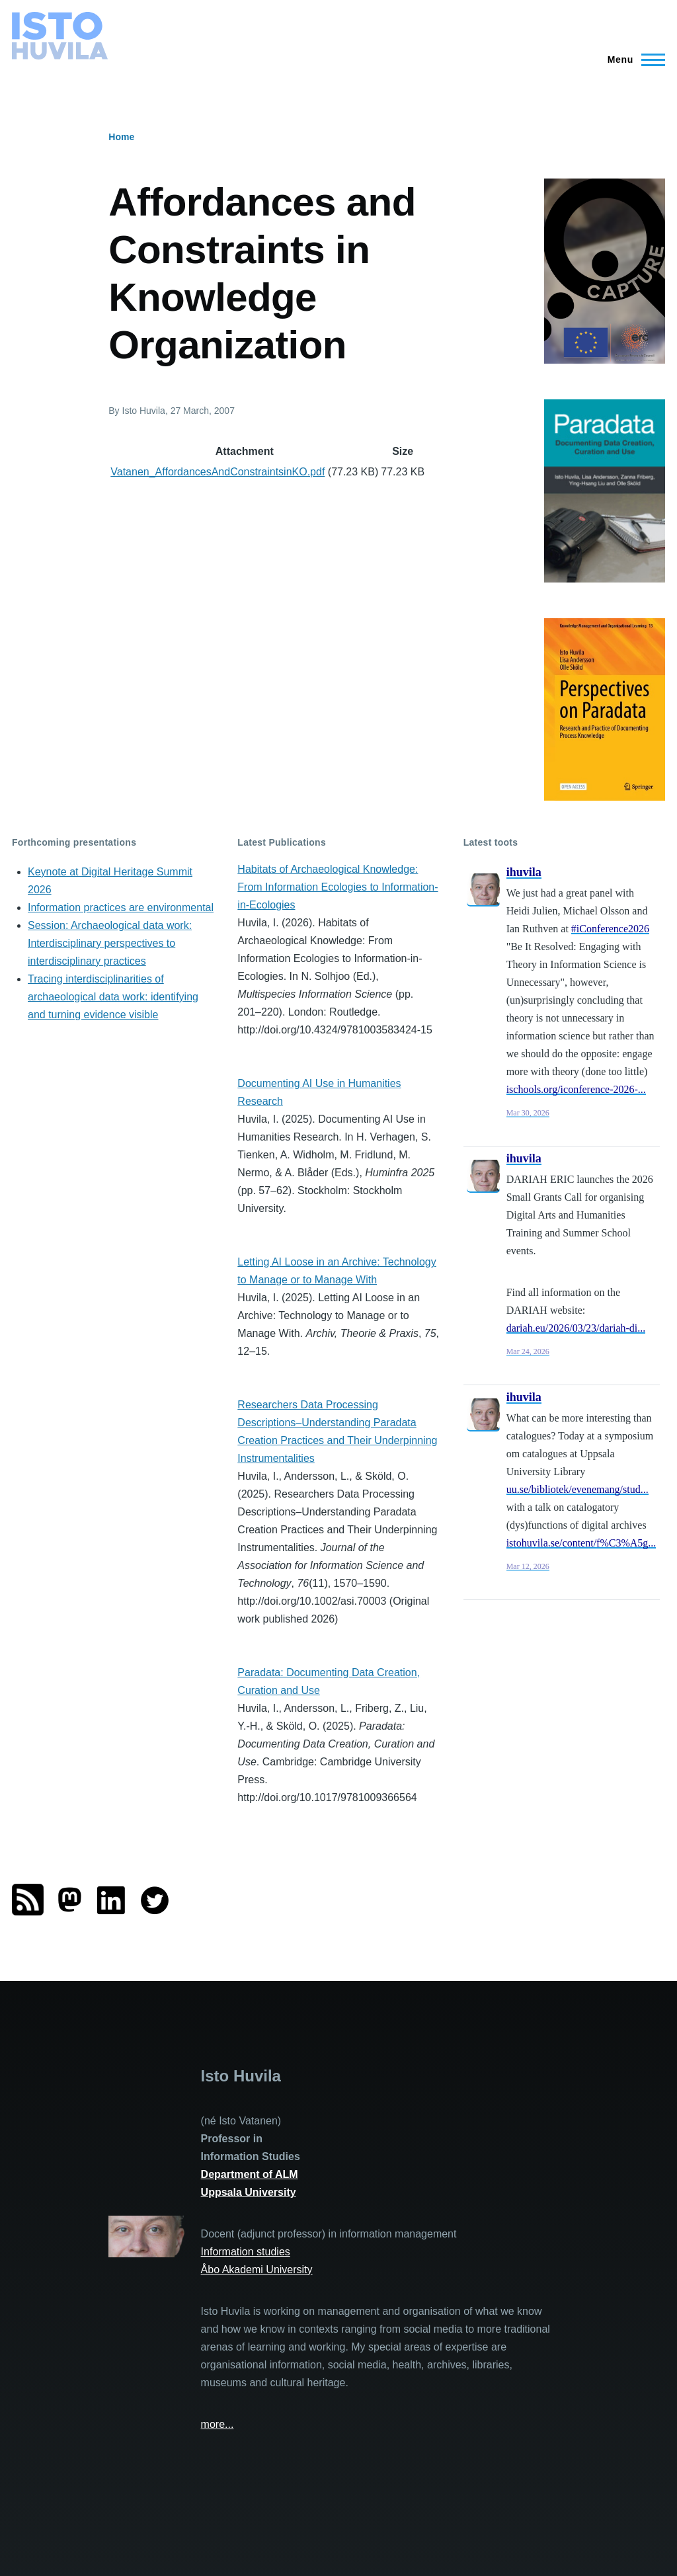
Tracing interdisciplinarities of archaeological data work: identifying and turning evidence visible (113, 996)
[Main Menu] (632, 59)
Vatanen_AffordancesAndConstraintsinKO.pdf (217, 471)
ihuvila (523, 872)
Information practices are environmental (121, 907)
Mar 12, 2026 (527, 1566)
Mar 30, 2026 (527, 1112)
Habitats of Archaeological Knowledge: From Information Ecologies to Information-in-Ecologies (337, 887)
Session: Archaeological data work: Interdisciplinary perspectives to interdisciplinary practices (110, 943)
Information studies (245, 2251)
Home (121, 137)
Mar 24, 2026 (527, 1351)
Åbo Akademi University (257, 2269)
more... (217, 2424)
